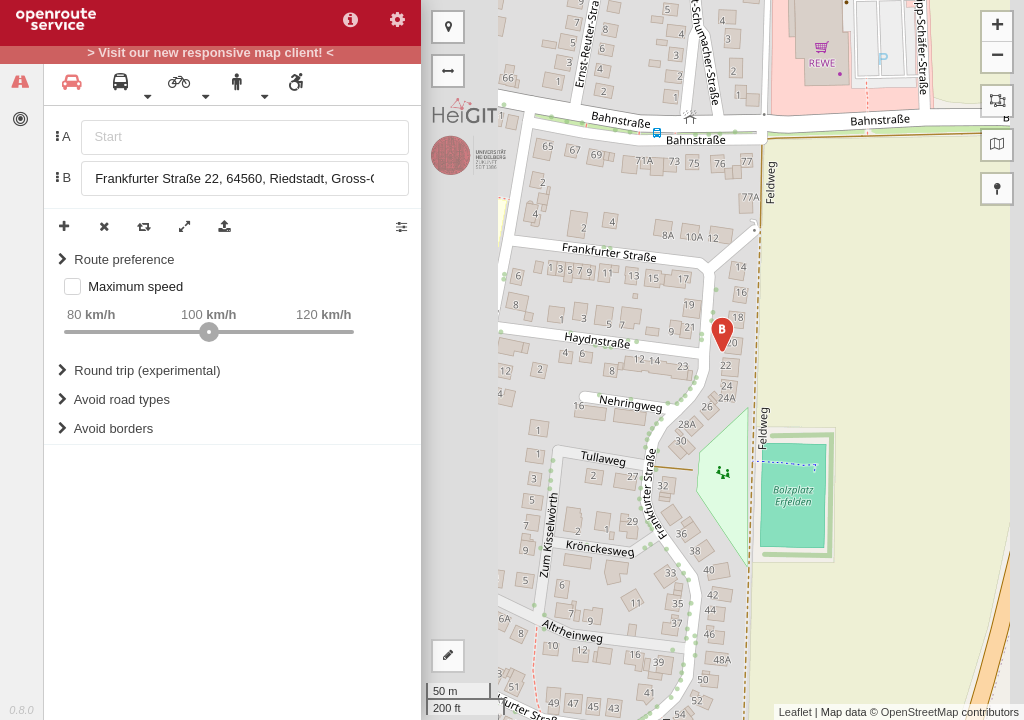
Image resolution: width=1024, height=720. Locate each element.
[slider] (209, 332)
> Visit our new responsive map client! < (210, 53)
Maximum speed (135, 286)
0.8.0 (21, 710)
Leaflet (795, 712)
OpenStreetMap (920, 712)
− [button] (997, 57)
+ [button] (997, 27)
